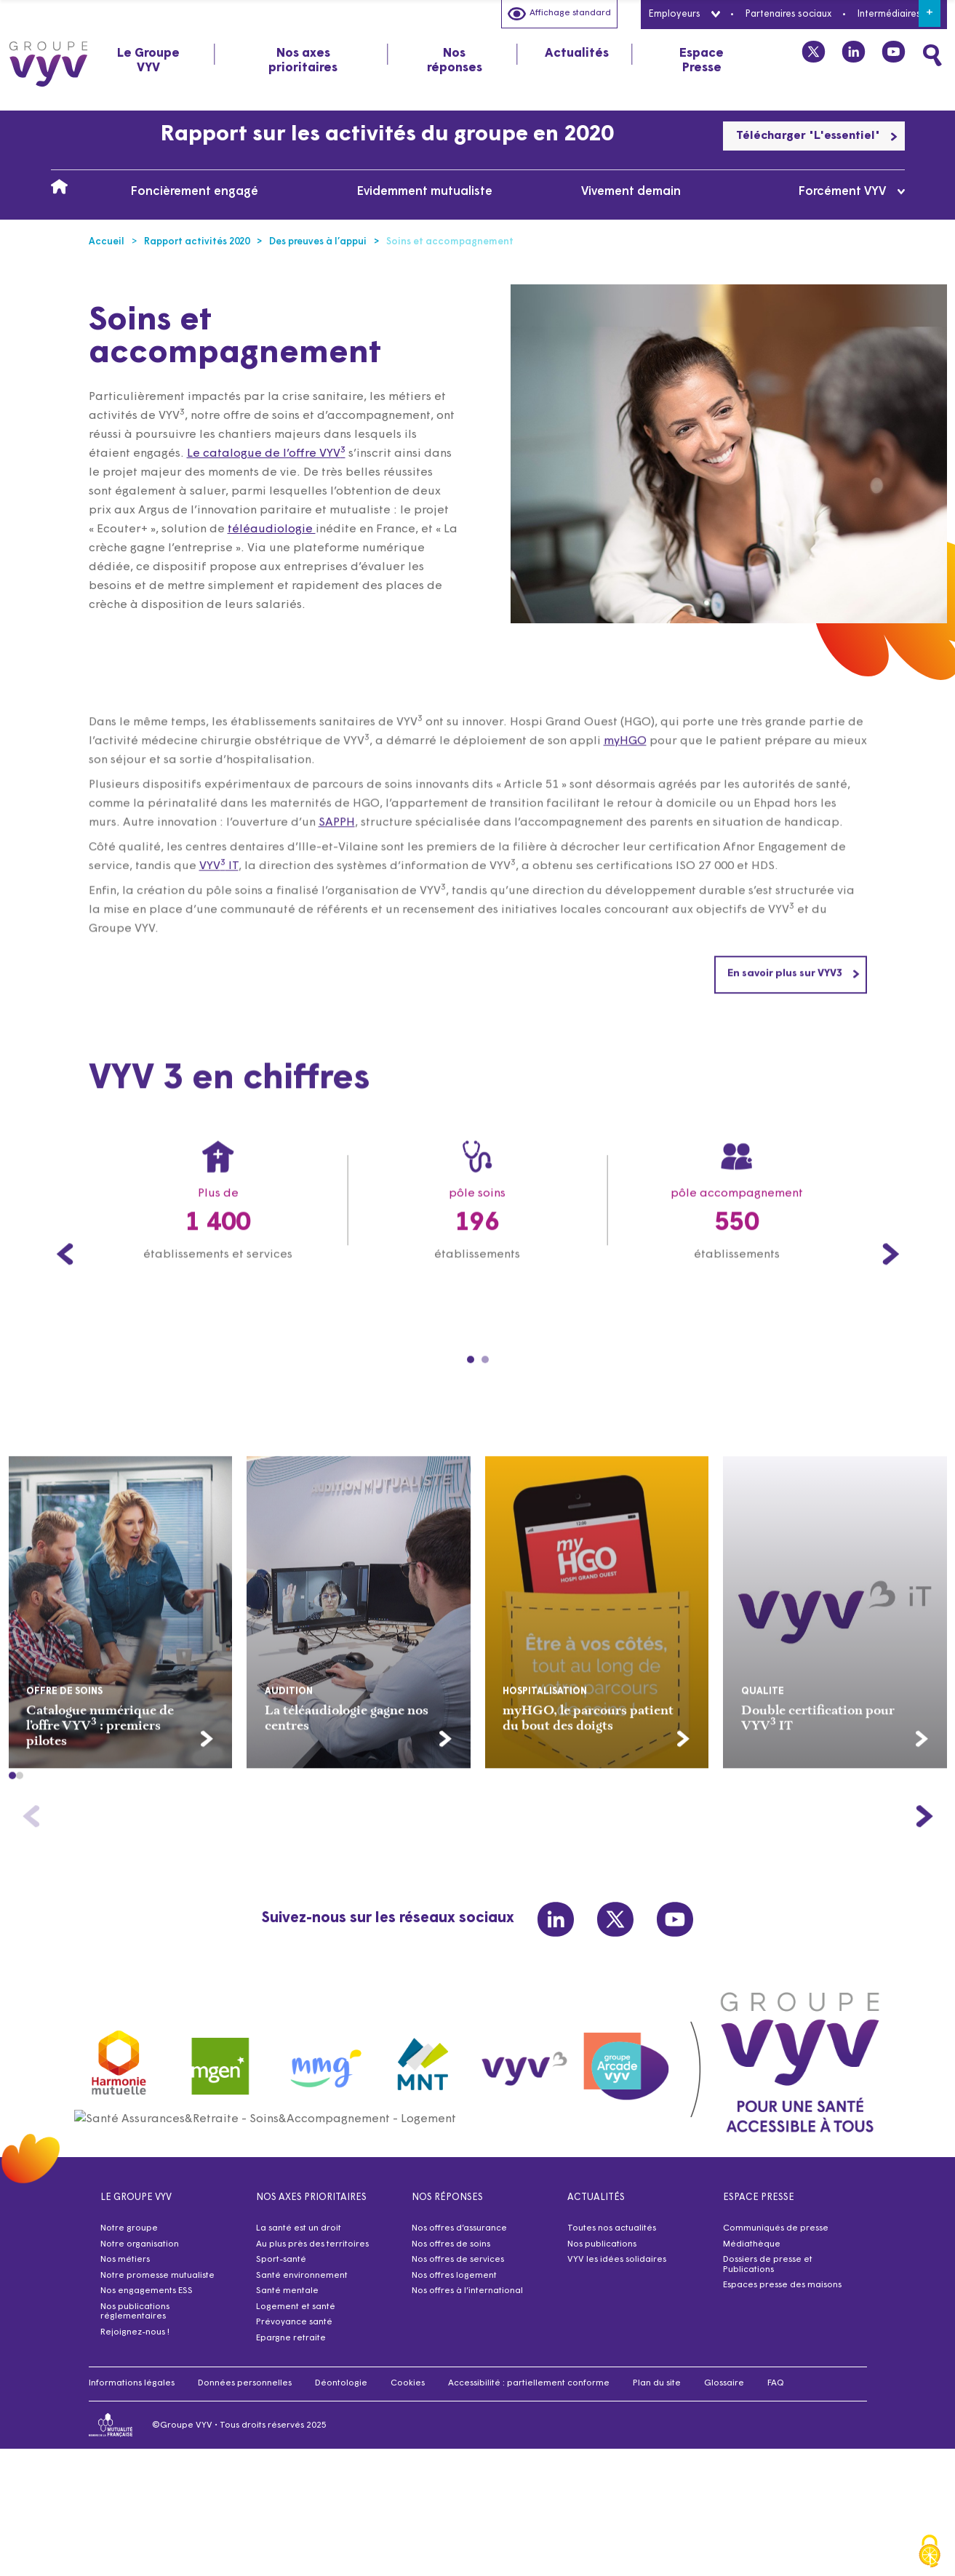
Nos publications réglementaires (134, 2320)
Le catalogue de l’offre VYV (266, 454)
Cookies (408, 2392)
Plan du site (657, 2392)
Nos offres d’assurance (459, 2237)
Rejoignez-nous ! (134, 2341)
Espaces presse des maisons (782, 2293)
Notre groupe (129, 2237)
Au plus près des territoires (312, 2253)
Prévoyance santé (294, 2331)
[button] (12, 1845)
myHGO (625, 811)
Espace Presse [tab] (701, 60)
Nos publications (601, 2253)
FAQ (775, 2392)
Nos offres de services (458, 2268)
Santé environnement (302, 2284)
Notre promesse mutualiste (157, 2284)
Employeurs (683, 14)
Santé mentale (287, 2299)
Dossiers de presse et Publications (767, 2273)
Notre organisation (139, 2253)
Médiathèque (751, 2253)
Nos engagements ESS (146, 2299)
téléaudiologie (272, 529)
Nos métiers (125, 2268)
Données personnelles (245, 2392)
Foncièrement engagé (194, 191)
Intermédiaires (898, 14)
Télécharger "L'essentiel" (817, 136)
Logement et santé (295, 2315)
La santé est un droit (298, 2237)
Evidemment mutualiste (424, 191)
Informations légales (132, 2392)
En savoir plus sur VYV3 (793, 1043)
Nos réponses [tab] (454, 60)
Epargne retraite (291, 2347)
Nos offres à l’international (467, 2299)
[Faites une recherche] (932, 55)
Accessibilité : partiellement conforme (529, 2392)
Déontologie (341, 2392)
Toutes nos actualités (611, 2237)
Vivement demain (631, 191)
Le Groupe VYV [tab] (148, 60)
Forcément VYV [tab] (851, 191)
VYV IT (219, 936)
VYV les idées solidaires (616, 2268)
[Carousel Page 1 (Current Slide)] (470, 1429)
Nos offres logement (454, 2284)
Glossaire (724, 2392)
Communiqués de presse (775, 2237)
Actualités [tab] (577, 53)
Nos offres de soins (451, 2253)
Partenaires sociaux (788, 14)
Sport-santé (281, 2268)
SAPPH (337, 892)
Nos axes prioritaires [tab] (302, 60)
